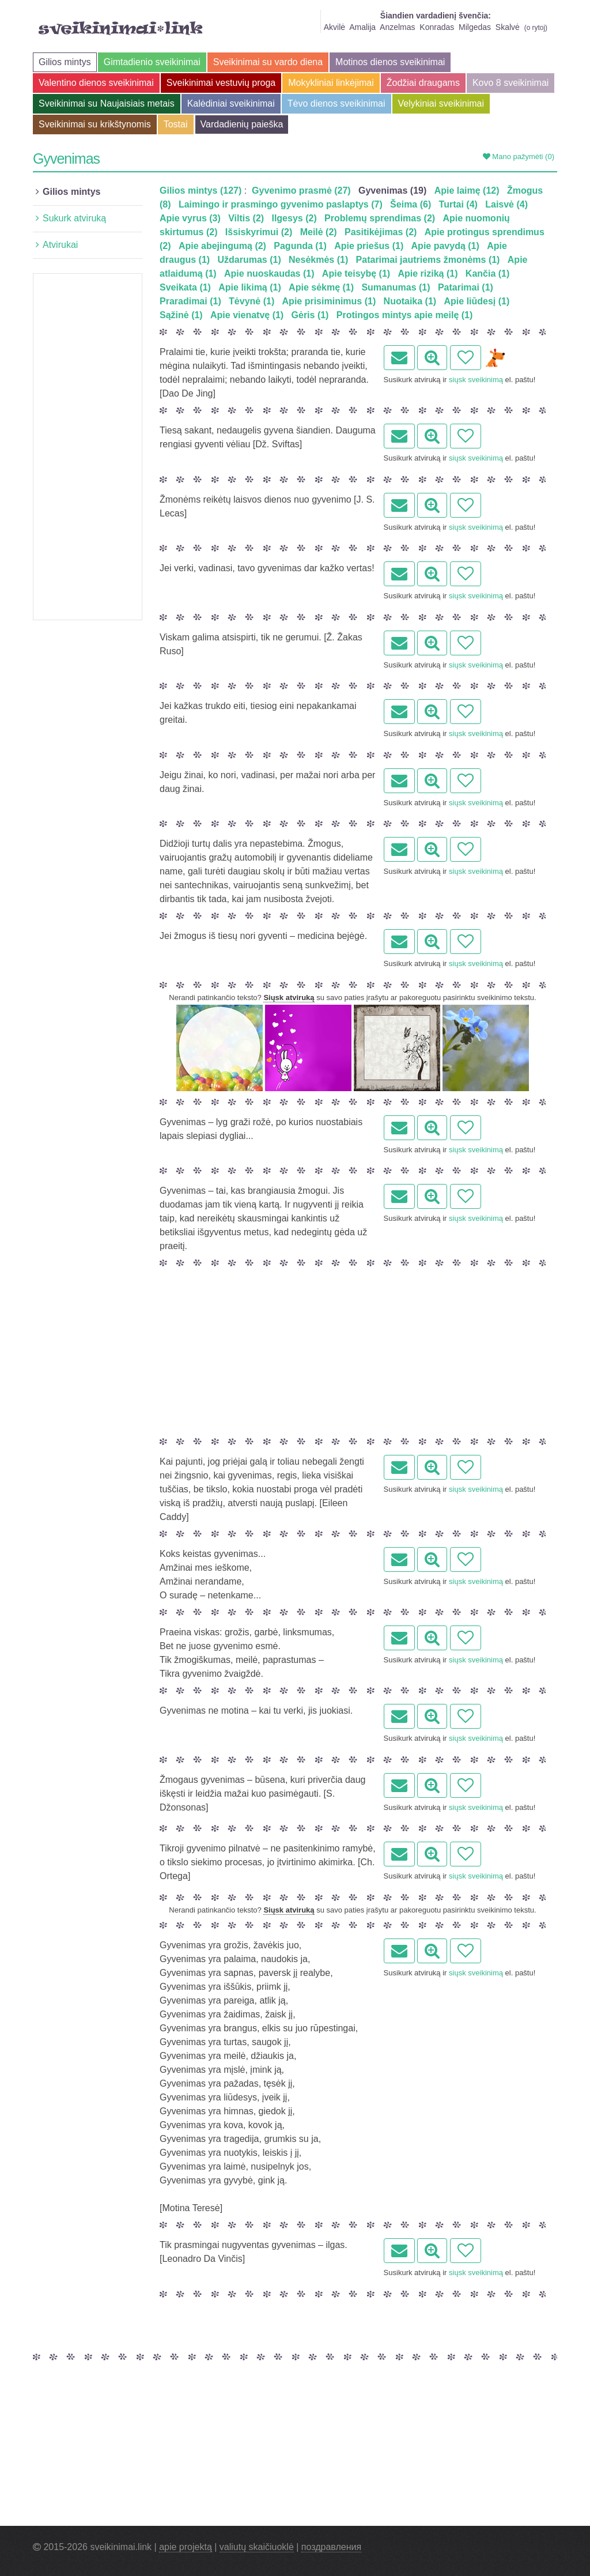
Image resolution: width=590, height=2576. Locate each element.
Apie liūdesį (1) (477, 301)
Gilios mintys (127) (200, 190)
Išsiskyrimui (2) (259, 232)
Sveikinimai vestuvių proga (221, 83)
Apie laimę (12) (467, 190)
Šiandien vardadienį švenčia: (435, 15)
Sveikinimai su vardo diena (268, 62)
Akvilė (334, 27)
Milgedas (475, 27)
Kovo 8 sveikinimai (510, 83)
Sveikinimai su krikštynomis (95, 124)
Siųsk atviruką (288, 997)
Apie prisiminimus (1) (329, 301)
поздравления (331, 2547)
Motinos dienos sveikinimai (390, 62)
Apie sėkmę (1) (321, 287)
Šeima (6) (410, 204)
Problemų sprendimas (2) (379, 218)
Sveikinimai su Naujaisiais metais (107, 103)
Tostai (176, 124)
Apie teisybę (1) (356, 273)
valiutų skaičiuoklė (257, 2547)
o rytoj (536, 28)
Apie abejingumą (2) (222, 246)
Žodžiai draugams (423, 83)
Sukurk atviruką (74, 218)
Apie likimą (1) (249, 287)
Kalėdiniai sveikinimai (231, 103)
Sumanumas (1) (395, 287)
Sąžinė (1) (181, 315)
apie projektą (185, 2547)
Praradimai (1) (190, 301)
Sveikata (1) (185, 287)
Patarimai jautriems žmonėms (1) (428, 260)
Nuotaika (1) (410, 301)
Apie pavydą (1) (445, 246)
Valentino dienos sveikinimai (96, 83)
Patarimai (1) (465, 287)
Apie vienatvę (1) (246, 315)
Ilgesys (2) (293, 218)
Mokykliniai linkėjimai (330, 83)
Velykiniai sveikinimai (441, 103)
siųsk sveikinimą (476, 379)
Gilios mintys (65, 62)
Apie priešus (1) (368, 246)
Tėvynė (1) (251, 301)
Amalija (362, 27)
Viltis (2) (246, 218)
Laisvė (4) (506, 204)
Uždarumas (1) (249, 260)
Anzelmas (397, 27)
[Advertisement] (87, 447)
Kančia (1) (487, 273)
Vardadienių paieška (242, 124)
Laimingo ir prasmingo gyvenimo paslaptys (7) (281, 204)
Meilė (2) (318, 232)
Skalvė (508, 27)
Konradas (436, 27)
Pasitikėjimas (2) (381, 232)
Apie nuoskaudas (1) (269, 273)
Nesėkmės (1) (318, 260)
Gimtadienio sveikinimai (152, 62)
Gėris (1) (310, 315)
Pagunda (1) (300, 246)
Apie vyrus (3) (190, 218)
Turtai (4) (458, 204)
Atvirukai (60, 245)
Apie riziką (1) (427, 273)
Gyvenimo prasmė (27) (301, 190)
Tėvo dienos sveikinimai (336, 103)
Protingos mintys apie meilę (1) (404, 315)
